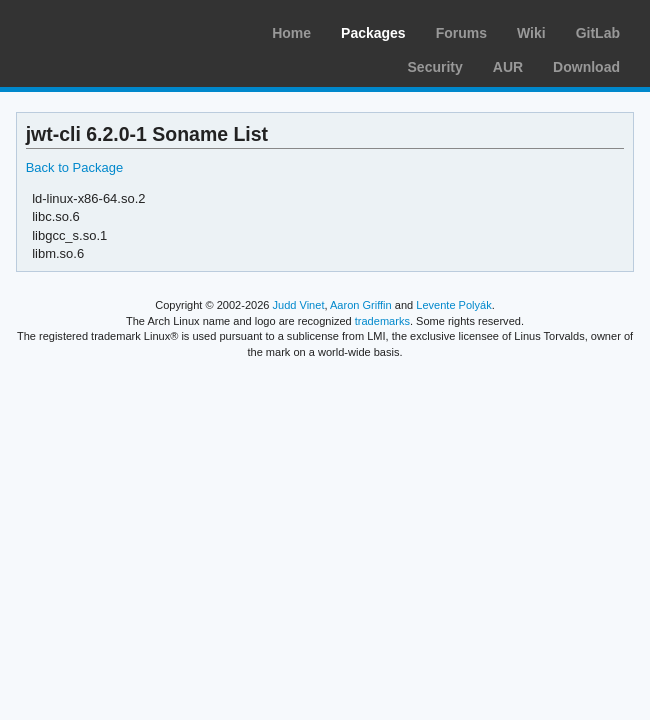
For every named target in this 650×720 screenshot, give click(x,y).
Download (586, 67)
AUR (508, 67)
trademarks (382, 321)
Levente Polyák (453, 305)
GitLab (598, 33)
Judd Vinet (299, 305)
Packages (373, 33)
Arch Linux (110, 30)
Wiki (531, 33)
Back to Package (74, 167)
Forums (461, 33)
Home (291, 33)
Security (435, 67)
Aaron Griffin (361, 305)
